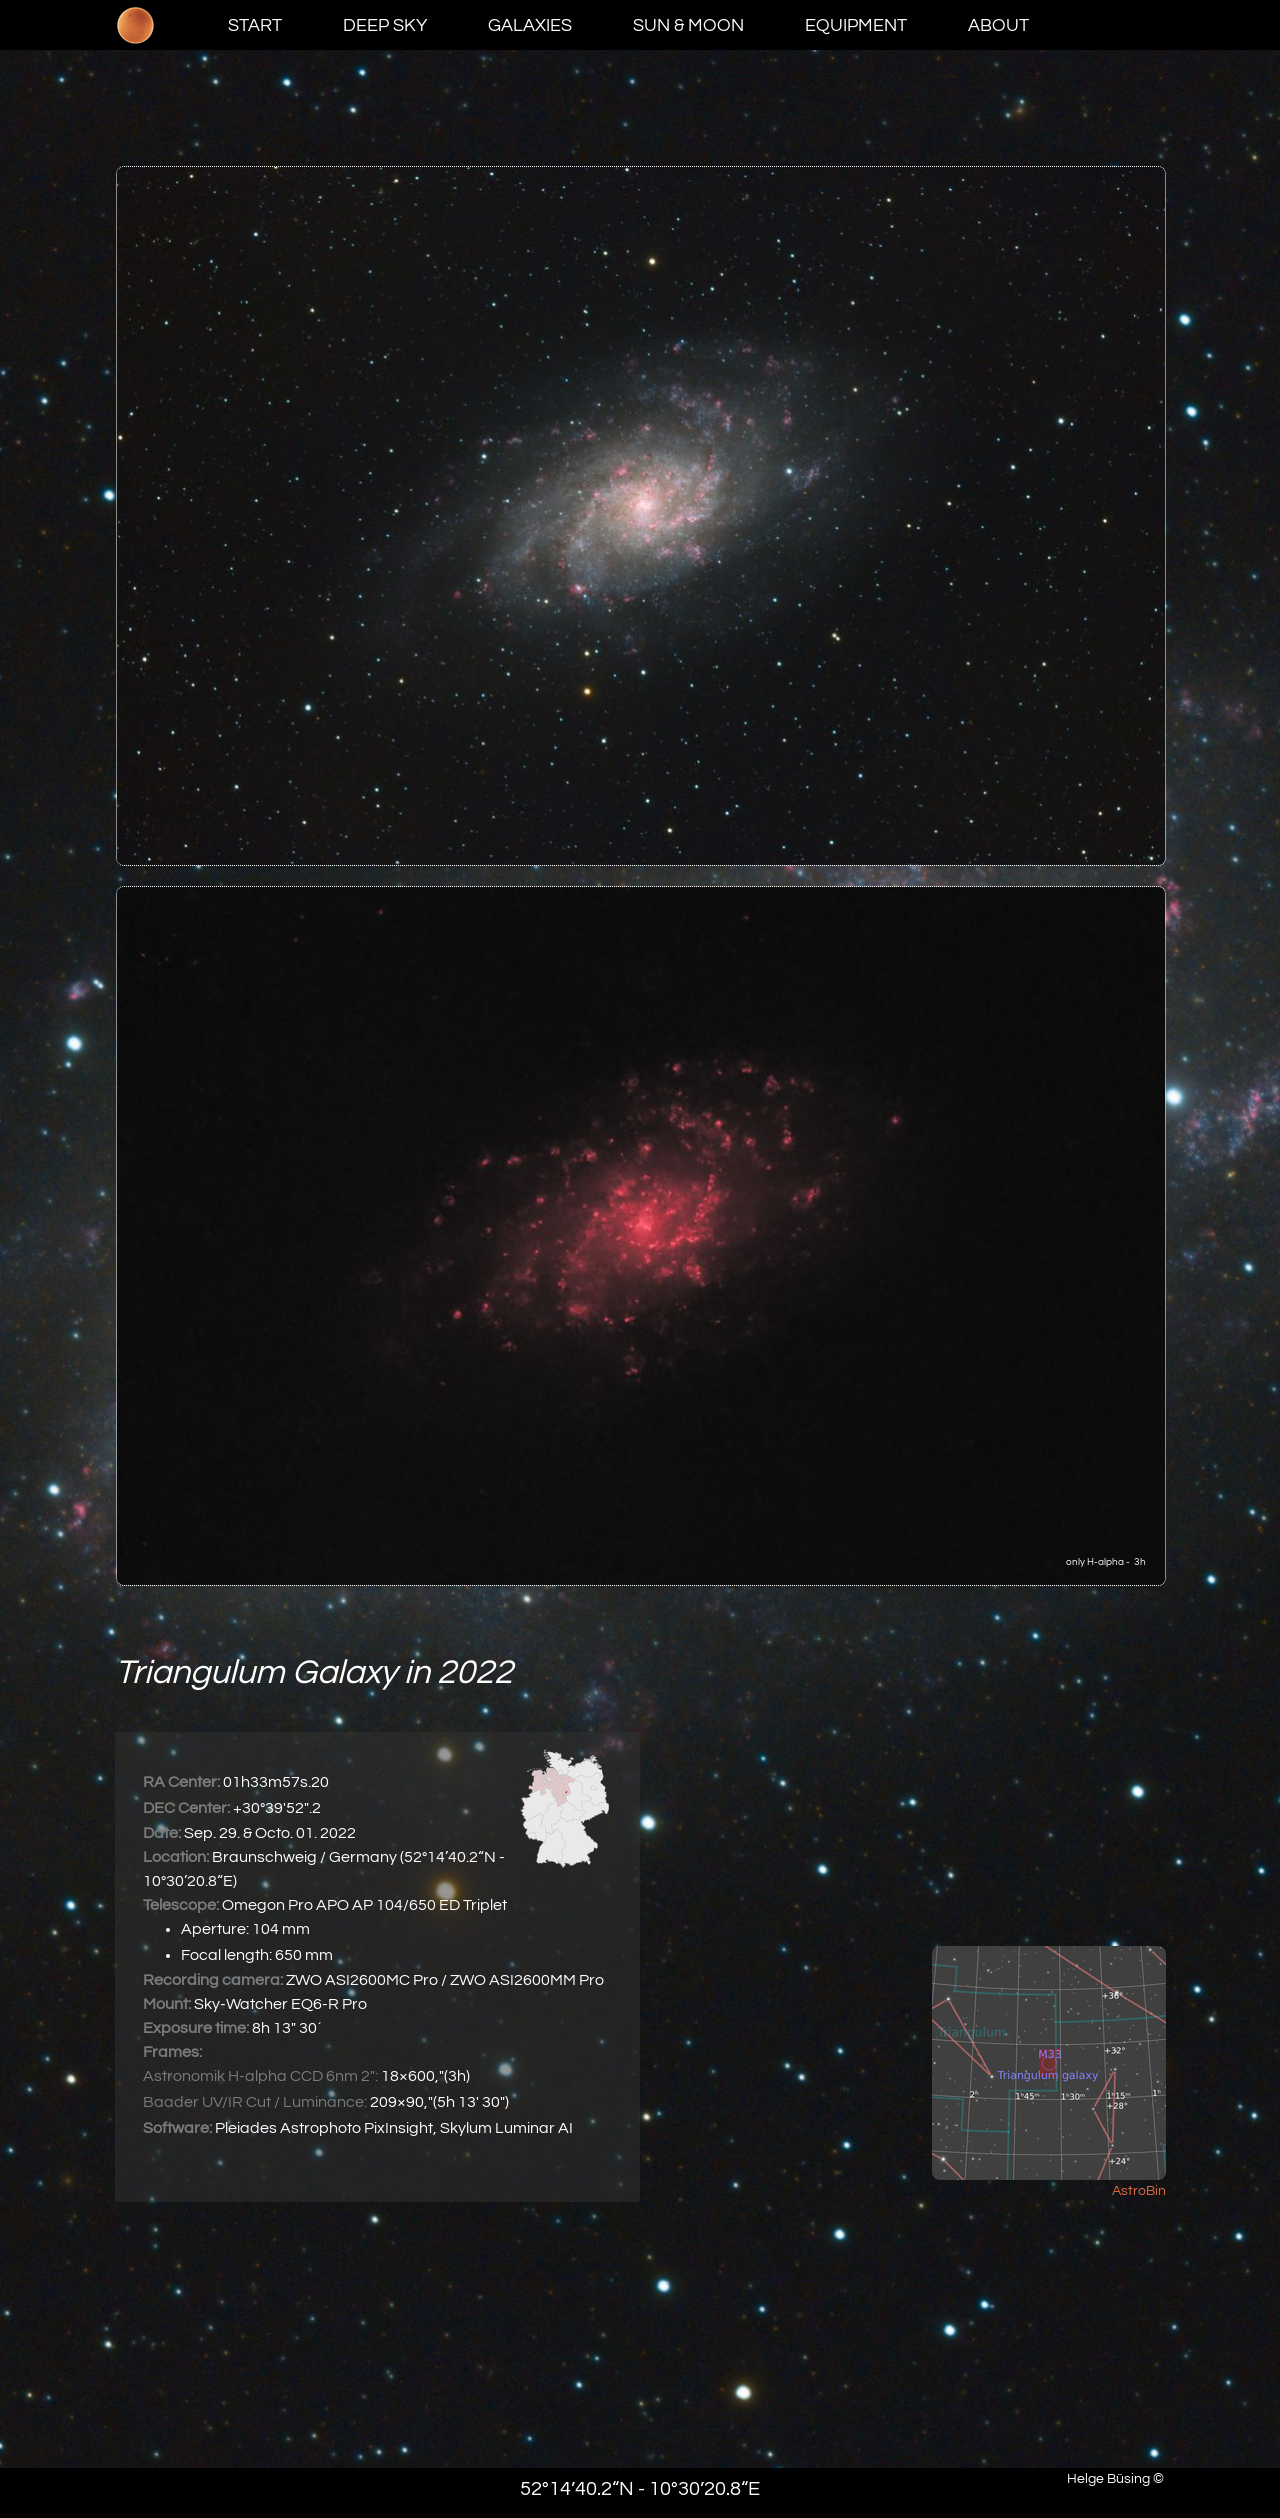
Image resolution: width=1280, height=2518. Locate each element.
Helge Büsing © (1115, 2479)
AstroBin (1139, 2191)
